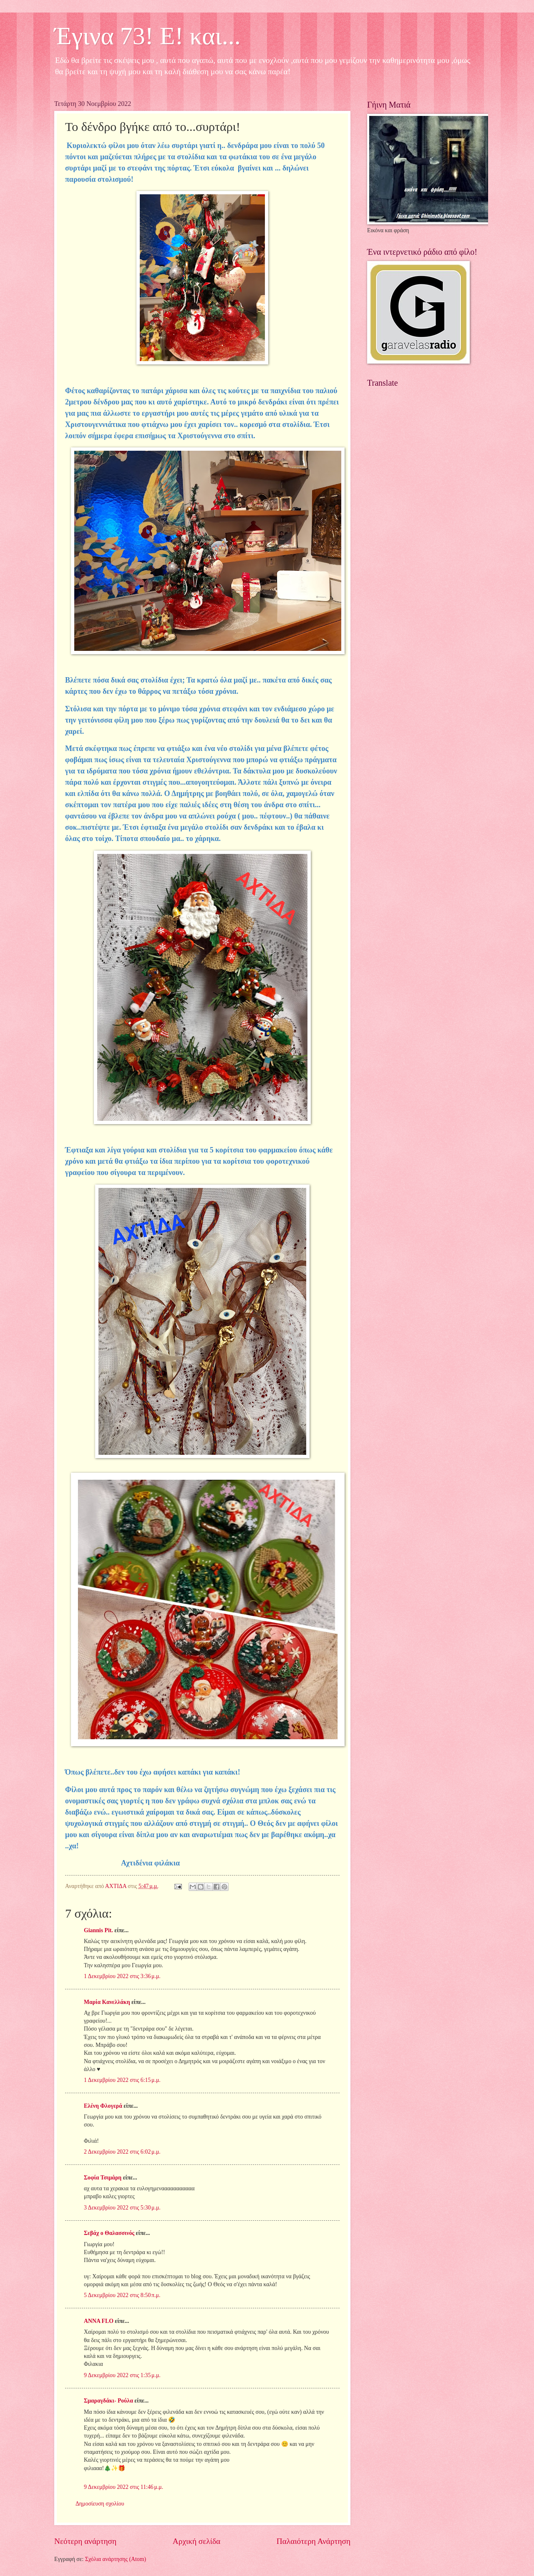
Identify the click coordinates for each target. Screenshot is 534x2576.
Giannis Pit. (98, 1930)
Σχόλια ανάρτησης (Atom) (115, 2559)
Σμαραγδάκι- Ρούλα (108, 2401)
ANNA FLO (98, 2321)
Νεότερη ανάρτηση (85, 2541)
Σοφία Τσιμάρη (102, 2177)
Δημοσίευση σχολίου (100, 2504)
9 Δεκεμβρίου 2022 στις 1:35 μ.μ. (122, 2375)
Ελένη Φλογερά (103, 2106)
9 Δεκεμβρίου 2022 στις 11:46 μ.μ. (123, 2487)
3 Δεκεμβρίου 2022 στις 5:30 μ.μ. (122, 2207)
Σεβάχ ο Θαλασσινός (109, 2233)
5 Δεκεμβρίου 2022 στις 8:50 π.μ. (122, 2295)
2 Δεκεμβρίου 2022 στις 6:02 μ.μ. (122, 2152)
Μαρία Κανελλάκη (107, 2002)
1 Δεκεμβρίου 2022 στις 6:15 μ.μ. (122, 2080)
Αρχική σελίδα (196, 2541)
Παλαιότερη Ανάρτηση (313, 2541)
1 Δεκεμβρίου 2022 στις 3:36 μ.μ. (122, 1976)
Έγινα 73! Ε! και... (147, 36)
